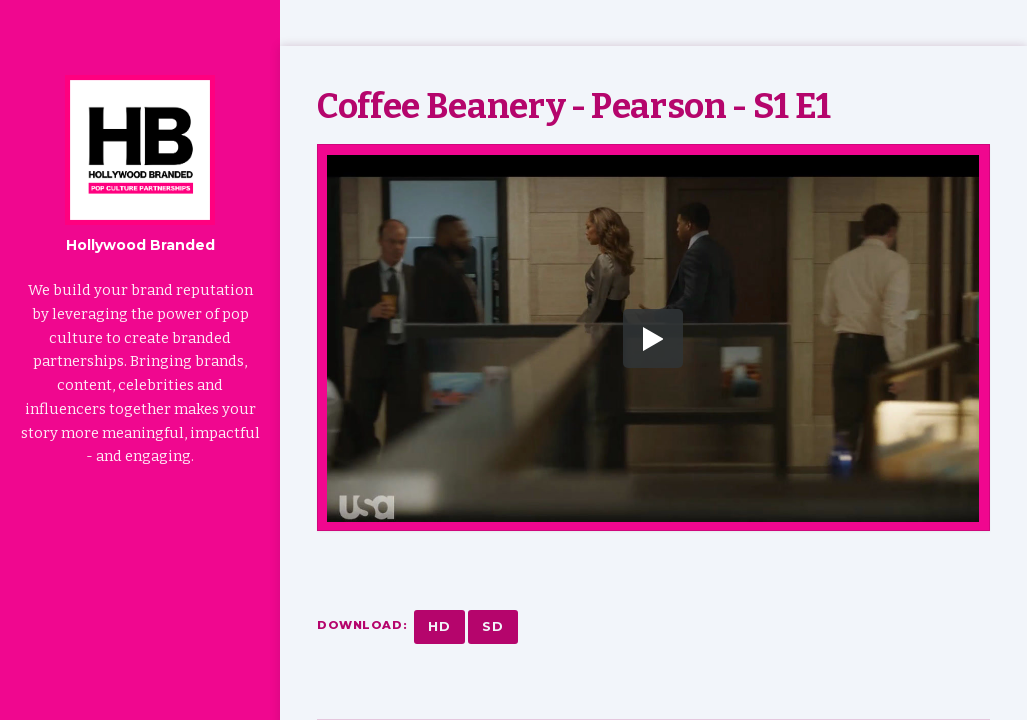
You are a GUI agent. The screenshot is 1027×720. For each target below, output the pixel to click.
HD (439, 626)
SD (493, 626)
